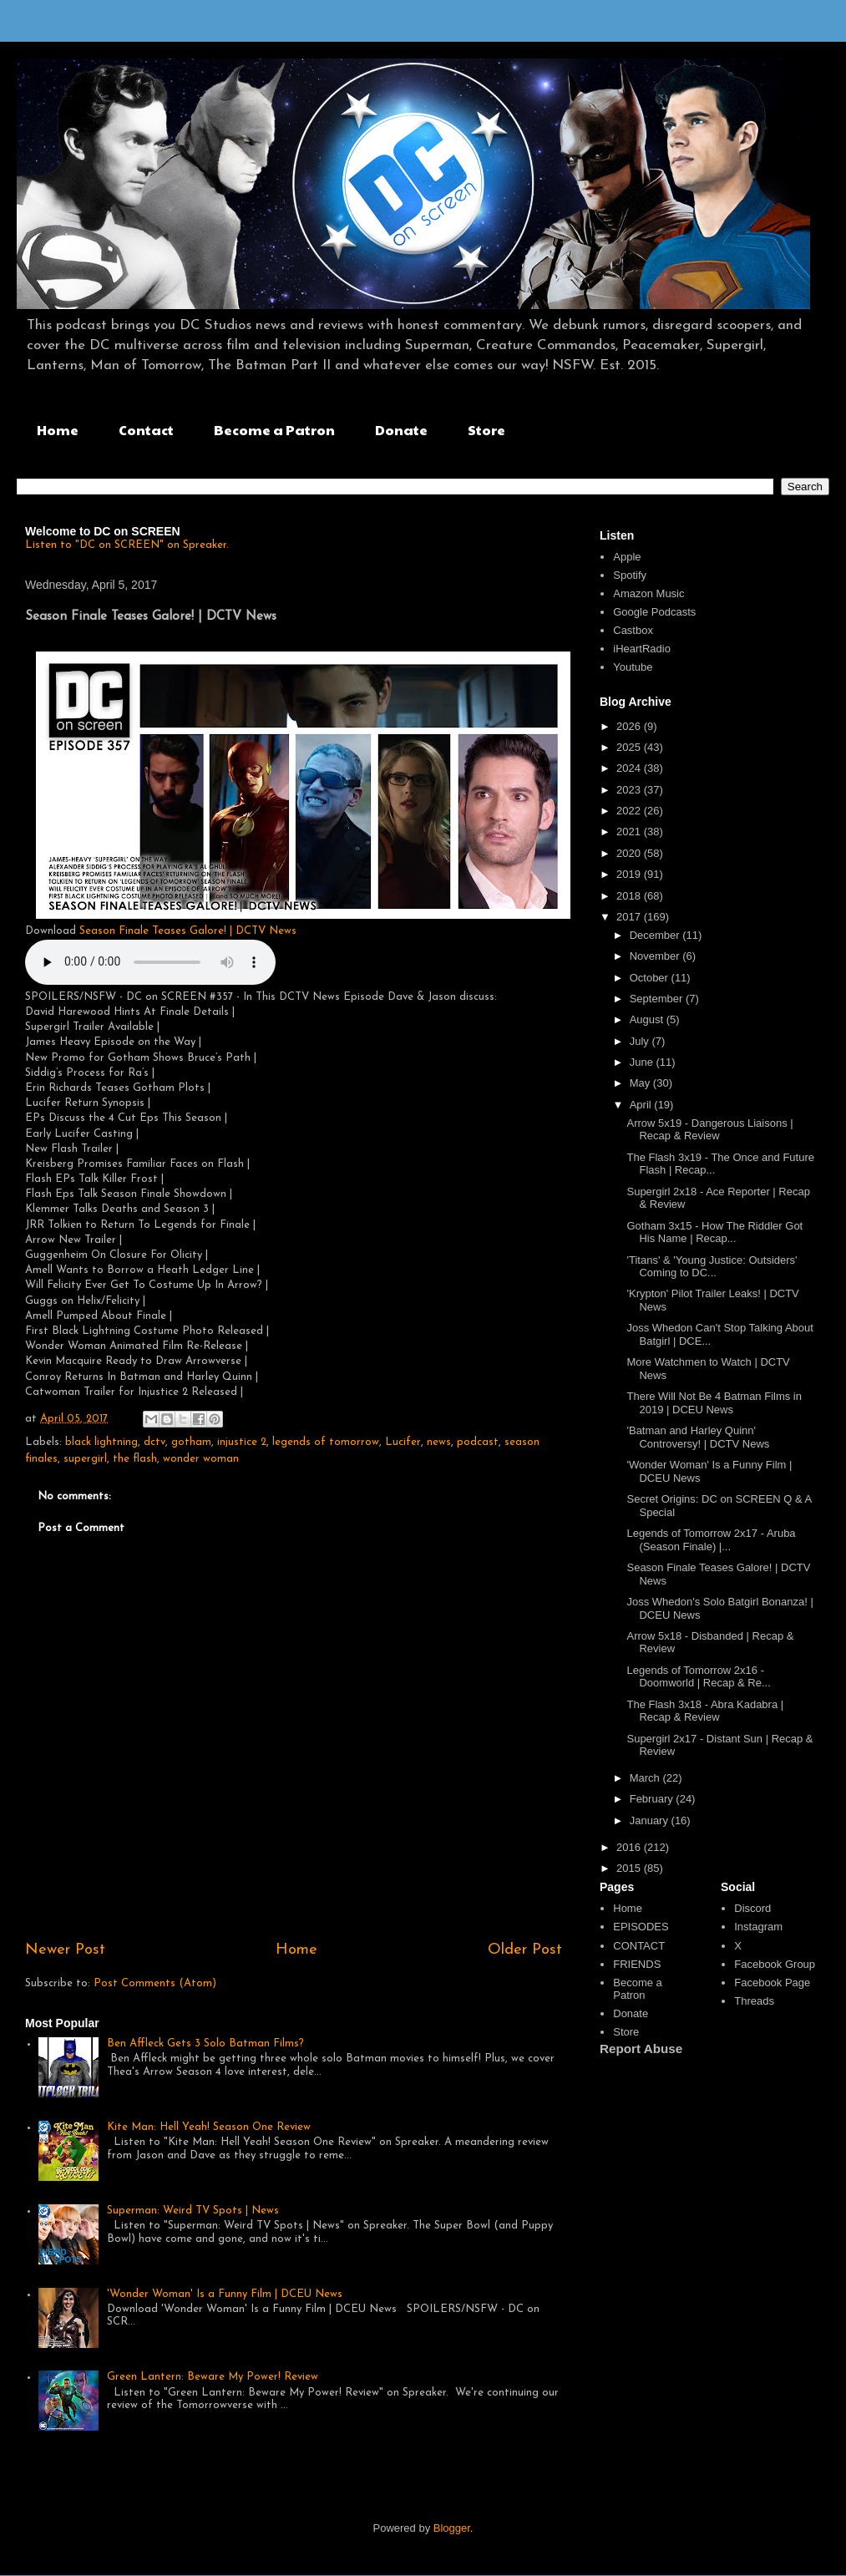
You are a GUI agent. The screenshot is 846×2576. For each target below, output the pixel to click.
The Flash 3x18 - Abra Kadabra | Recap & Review (704, 1711)
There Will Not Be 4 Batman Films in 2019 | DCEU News (714, 1403)
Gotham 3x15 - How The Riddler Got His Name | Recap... (714, 1232)
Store (486, 429)
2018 (630, 896)
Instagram (758, 1926)
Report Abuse (641, 2048)
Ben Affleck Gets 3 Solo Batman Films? (205, 2043)
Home (58, 429)
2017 (630, 916)
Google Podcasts (654, 612)
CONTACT (639, 1946)
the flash (135, 1458)
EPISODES (640, 1926)
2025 (630, 747)
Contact (146, 429)
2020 (630, 853)
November (656, 956)
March (646, 1778)
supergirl (85, 1458)
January (650, 1820)
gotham (191, 1442)
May (641, 1083)
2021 (630, 831)
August (648, 1019)
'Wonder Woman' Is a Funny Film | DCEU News (224, 2294)
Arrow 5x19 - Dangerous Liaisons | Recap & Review (709, 1130)
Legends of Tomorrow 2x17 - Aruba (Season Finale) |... (710, 1540)
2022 (630, 810)
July (641, 1041)
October (650, 977)
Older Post (525, 1950)
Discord (752, 1908)
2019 (630, 874)
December (656, 935)
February (653, 1799)
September (658, 998)
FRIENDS (637, 1964)
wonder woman (201, 1458)
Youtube (632, 667)
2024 (630, 768)
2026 (630, 726)
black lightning (101, 1442)
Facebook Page (772, 1982)
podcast (478, 1442)
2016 (630, 1847)
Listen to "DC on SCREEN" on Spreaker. (127, 545)
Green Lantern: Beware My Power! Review (212, 2376)
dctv (154, 1442)
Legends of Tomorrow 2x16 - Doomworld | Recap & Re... (698, 1677)
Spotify (629, 575)
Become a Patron (274, 429)
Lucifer (403, 1442)
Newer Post (65, 1950)
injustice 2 (241, 1442)
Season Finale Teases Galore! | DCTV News (187, 930)
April (642, 1104)
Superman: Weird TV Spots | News (193, 2210)
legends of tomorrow (325, 1442)
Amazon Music (648, 593)
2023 (630, 789)
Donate (401, 429)
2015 (630, 1868)
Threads (754, 2001)
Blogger (451, 2528)
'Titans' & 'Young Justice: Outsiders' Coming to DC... (711, 1267)
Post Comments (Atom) (155, 1983)
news (439, 1442)
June (643, 1062)
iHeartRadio (642, 648)
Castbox (633, 630)
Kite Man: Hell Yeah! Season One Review (209, 2127)
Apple (627, 556)
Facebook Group (774, 1964)
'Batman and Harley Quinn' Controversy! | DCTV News (697, 1437)
